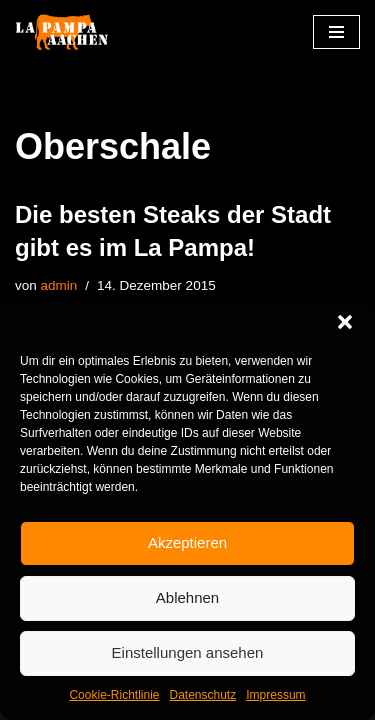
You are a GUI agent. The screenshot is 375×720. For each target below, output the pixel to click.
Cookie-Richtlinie (114, 695)
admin (59, 285)
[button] (345, 322)
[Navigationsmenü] (336, 32)
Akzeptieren (187, 542)
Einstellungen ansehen (188, 652)
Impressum (275, 695)
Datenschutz (203, 695)
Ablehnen (187, 597)
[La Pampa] (75, 32)
